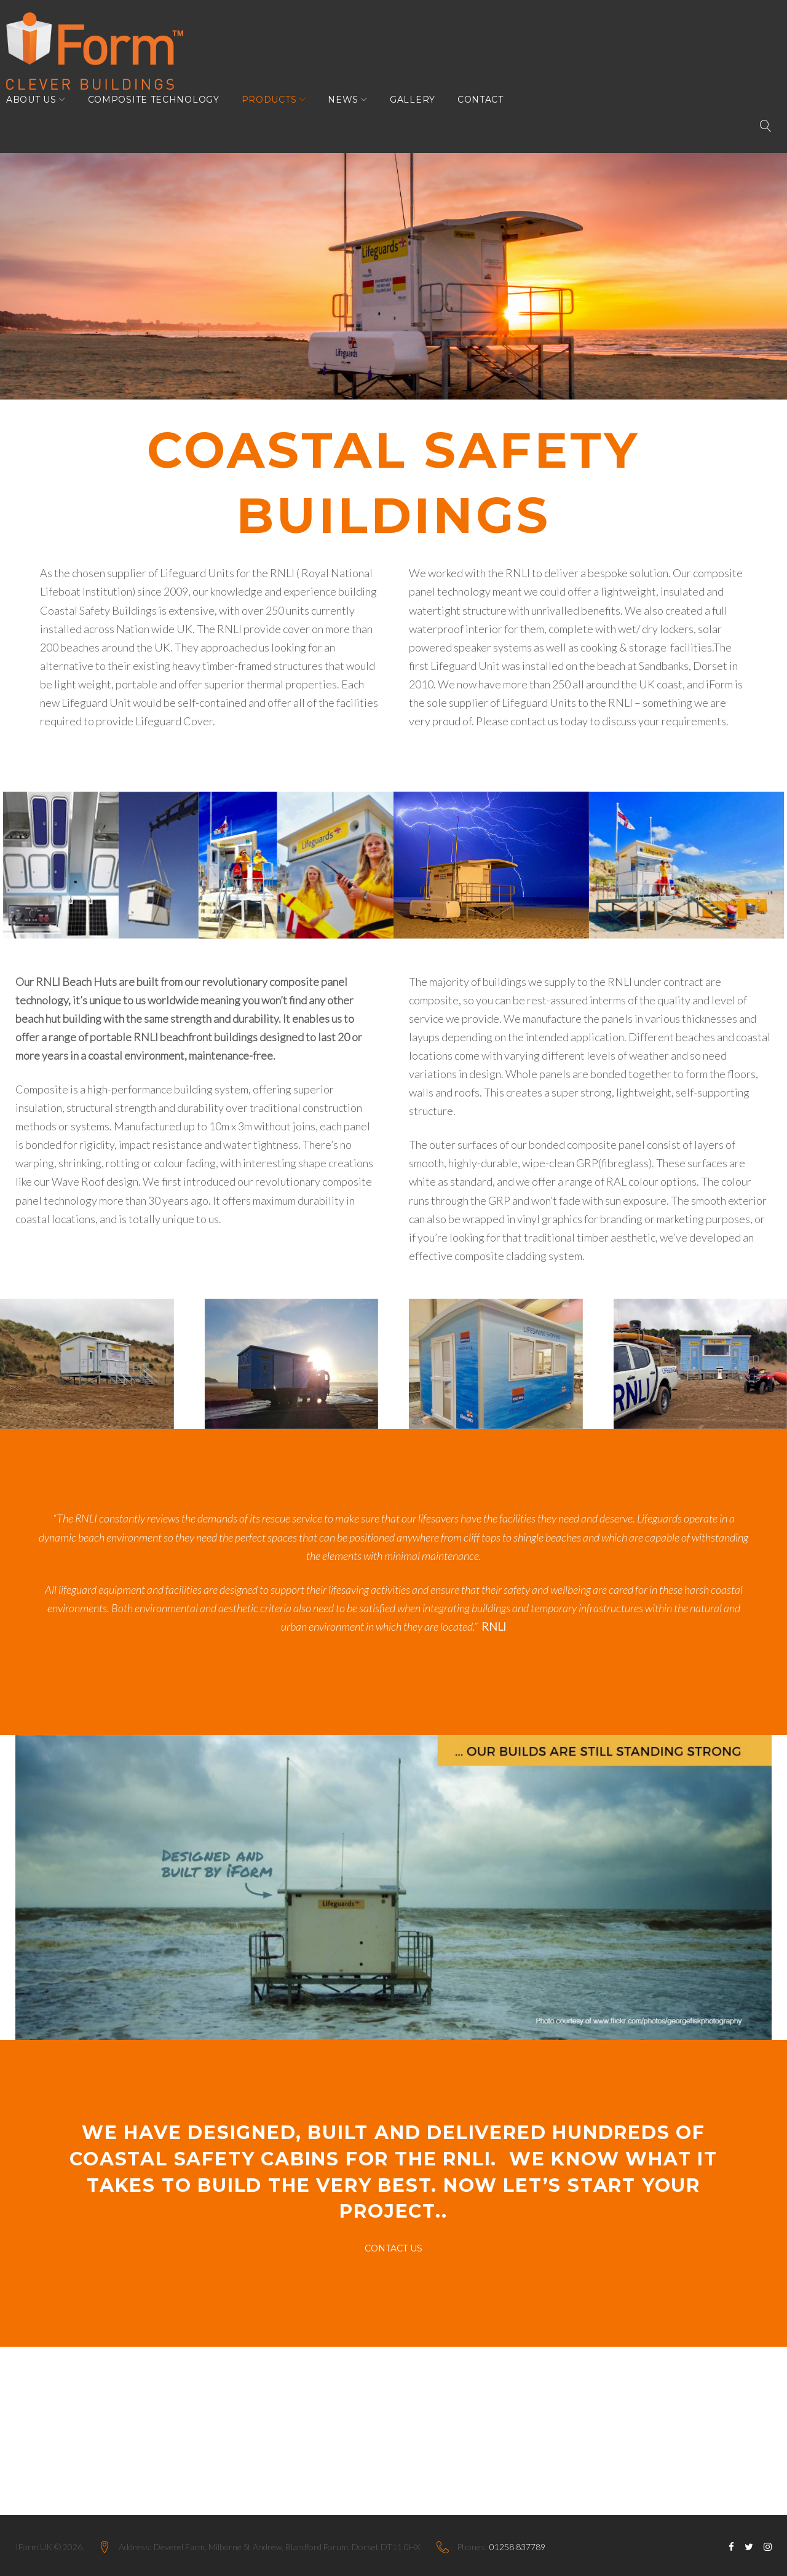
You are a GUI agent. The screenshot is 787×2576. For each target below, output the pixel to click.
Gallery (422, 118)
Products (278, 118)
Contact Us (394, 2242)
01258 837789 (517, 2547)
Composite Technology (163, 118)
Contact (490, 118)
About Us (40, 118)
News (352, 118)
